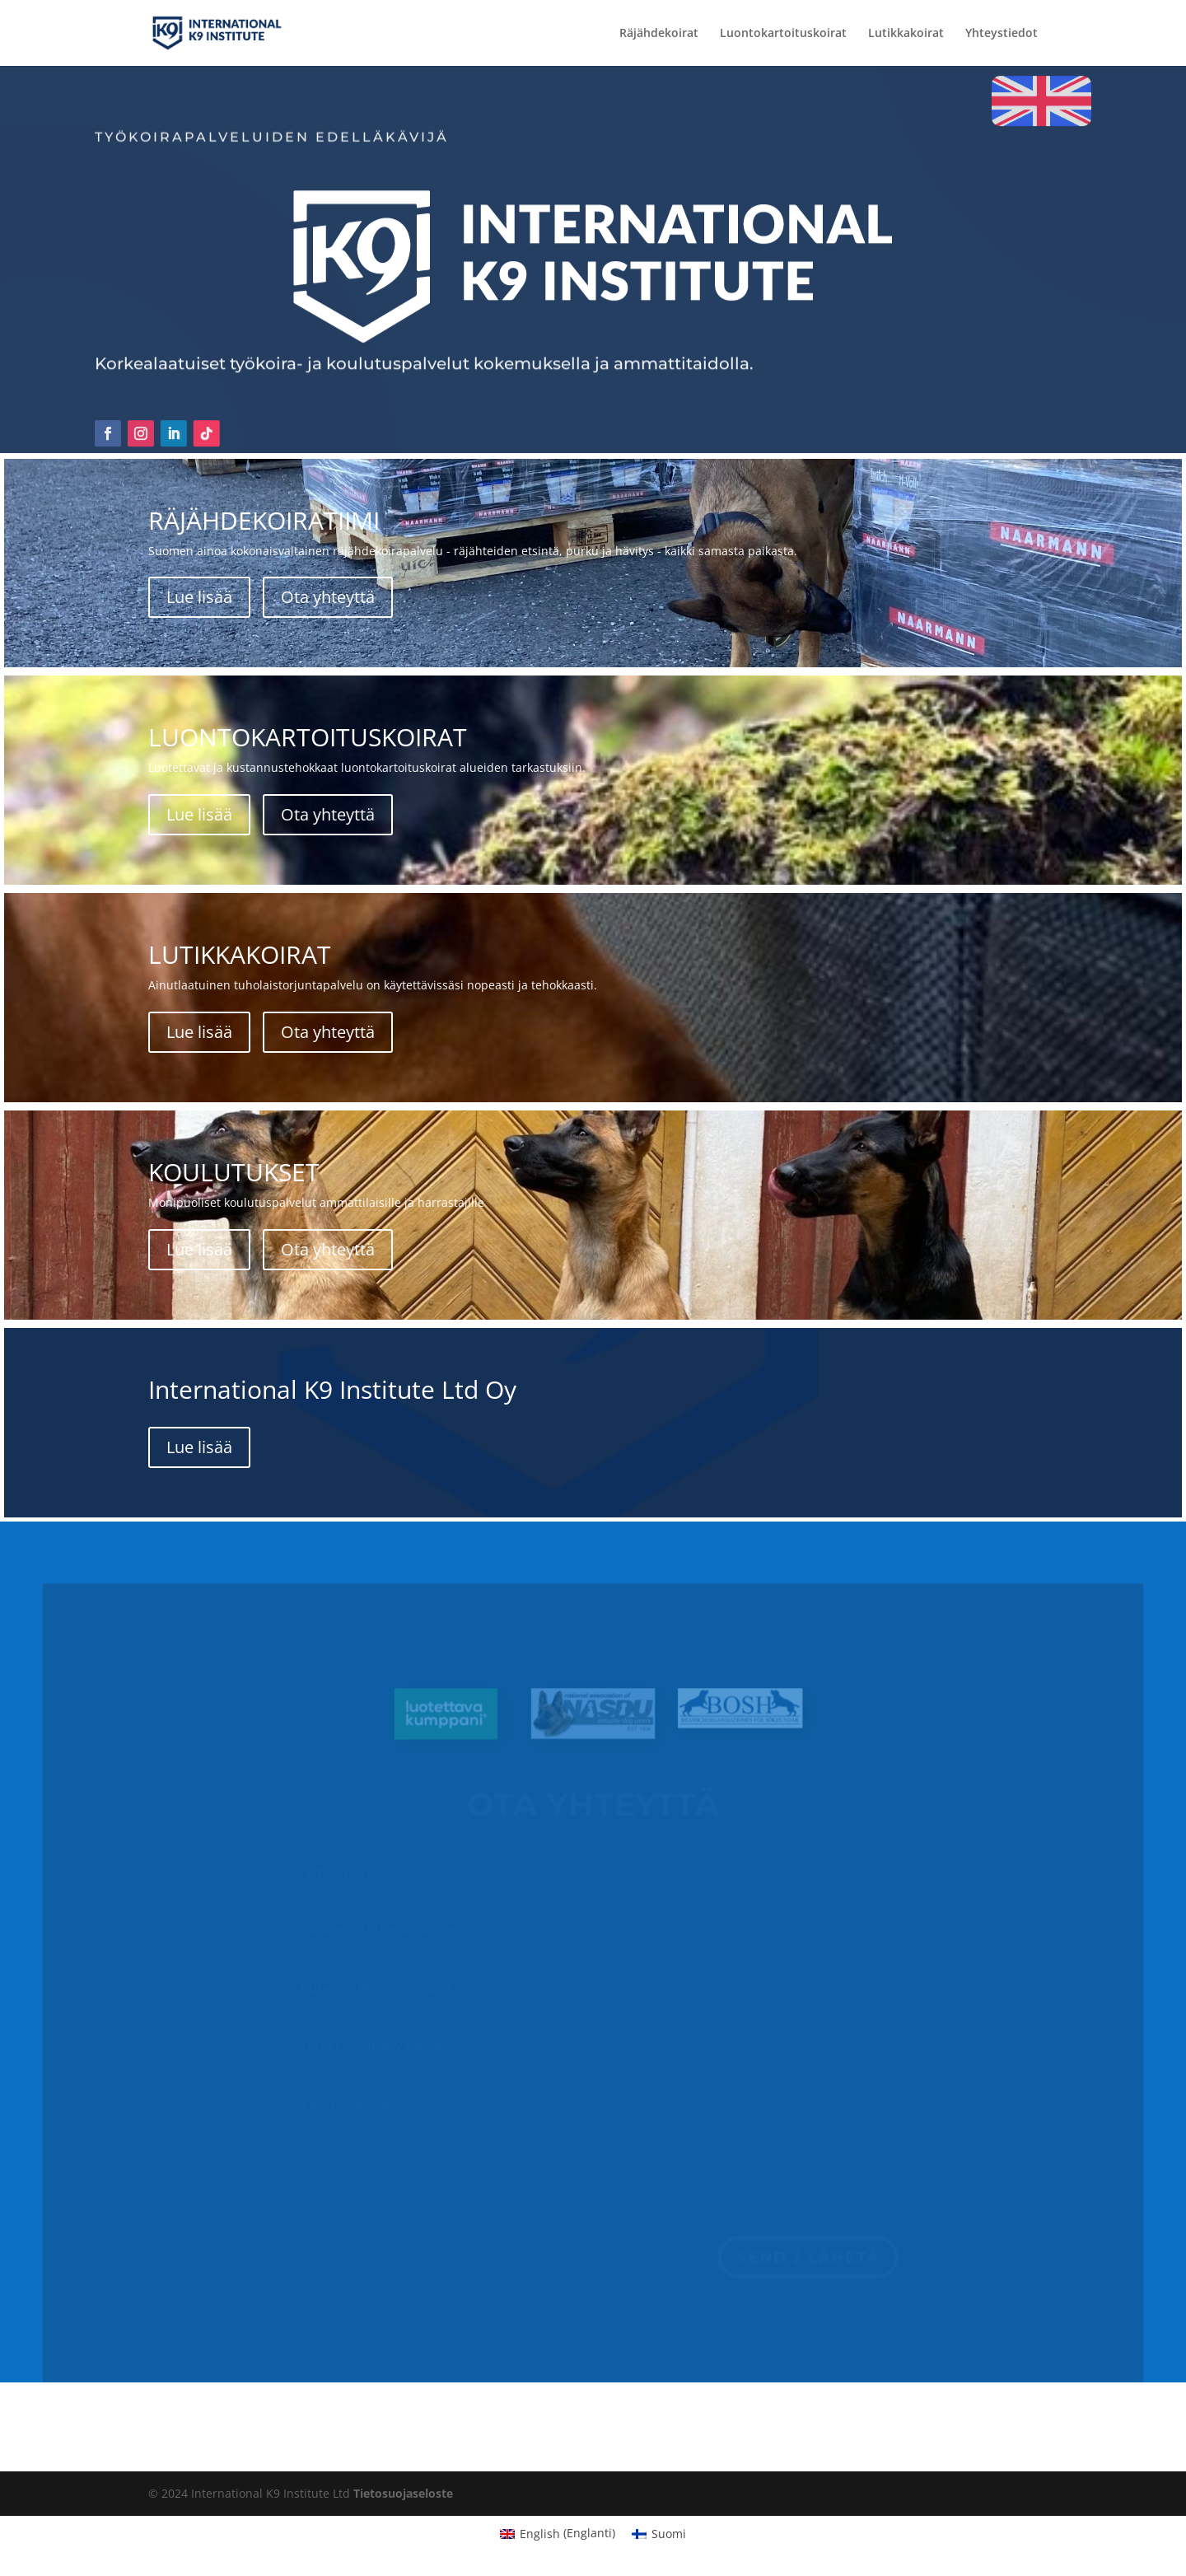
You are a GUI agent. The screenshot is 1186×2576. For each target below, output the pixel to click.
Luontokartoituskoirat (783, 33)
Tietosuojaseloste (403, 2493)
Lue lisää (199, 597)
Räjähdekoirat (658, 33)
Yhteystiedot (1001, 33)
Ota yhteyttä (328, 597)
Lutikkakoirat (906, 33)
